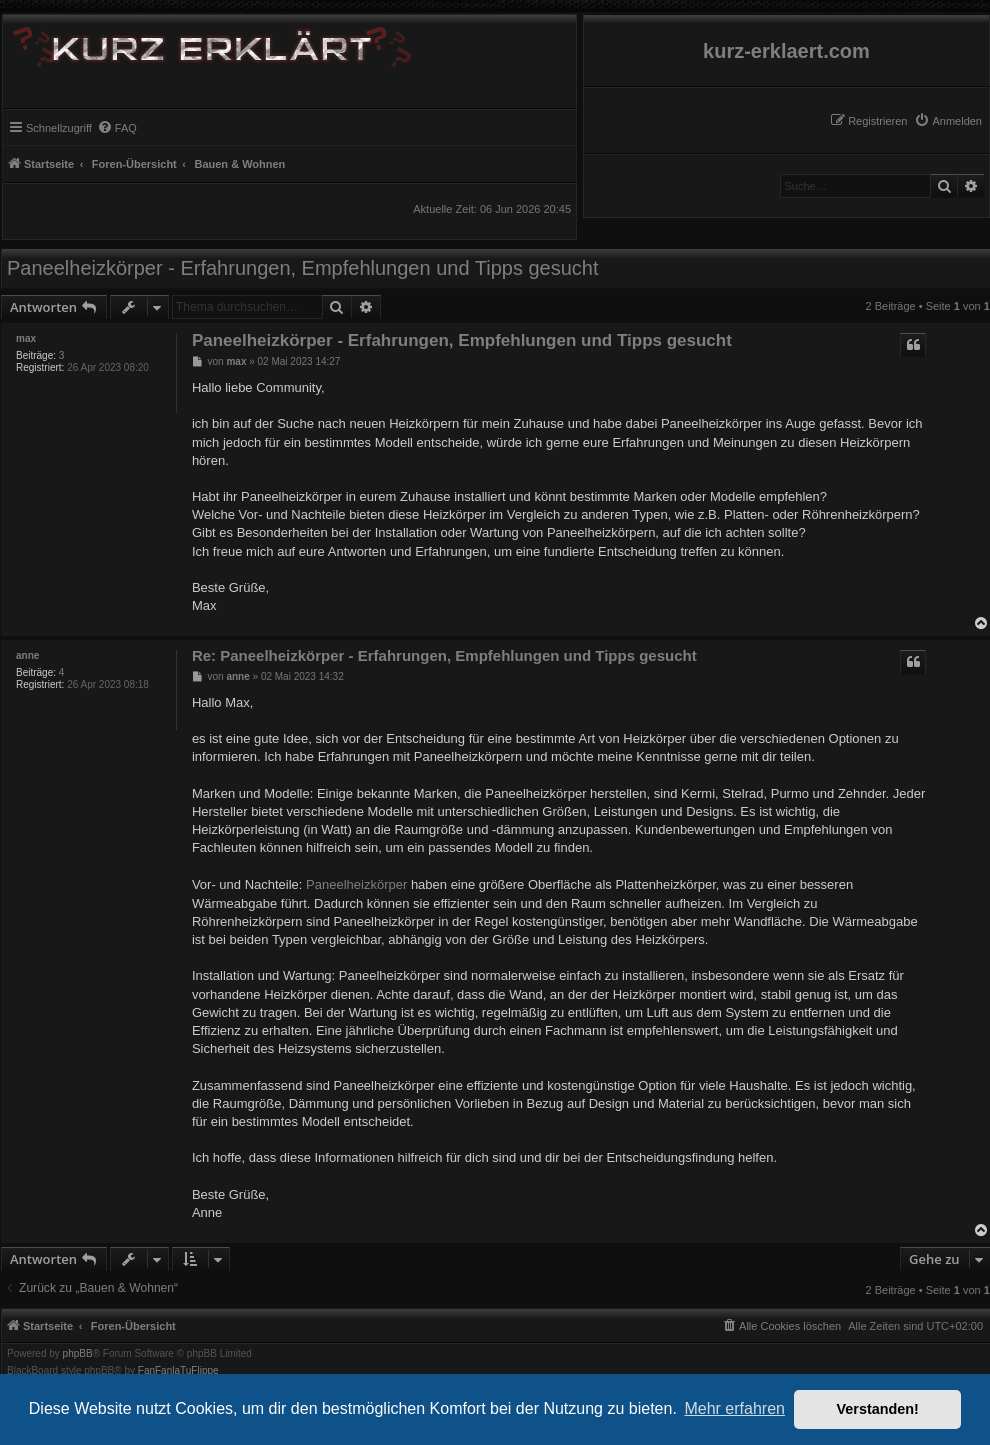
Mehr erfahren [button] (734, 1408)
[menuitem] (948, 121)
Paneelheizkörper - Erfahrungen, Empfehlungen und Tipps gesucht (303, 268)
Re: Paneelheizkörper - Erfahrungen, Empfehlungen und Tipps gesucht (444, 655)
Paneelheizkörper (356, 884)
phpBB (78, 1354)
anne (27, 655)
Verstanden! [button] (878, 1409)
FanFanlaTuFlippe (178, 1371)
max (26, 338)
